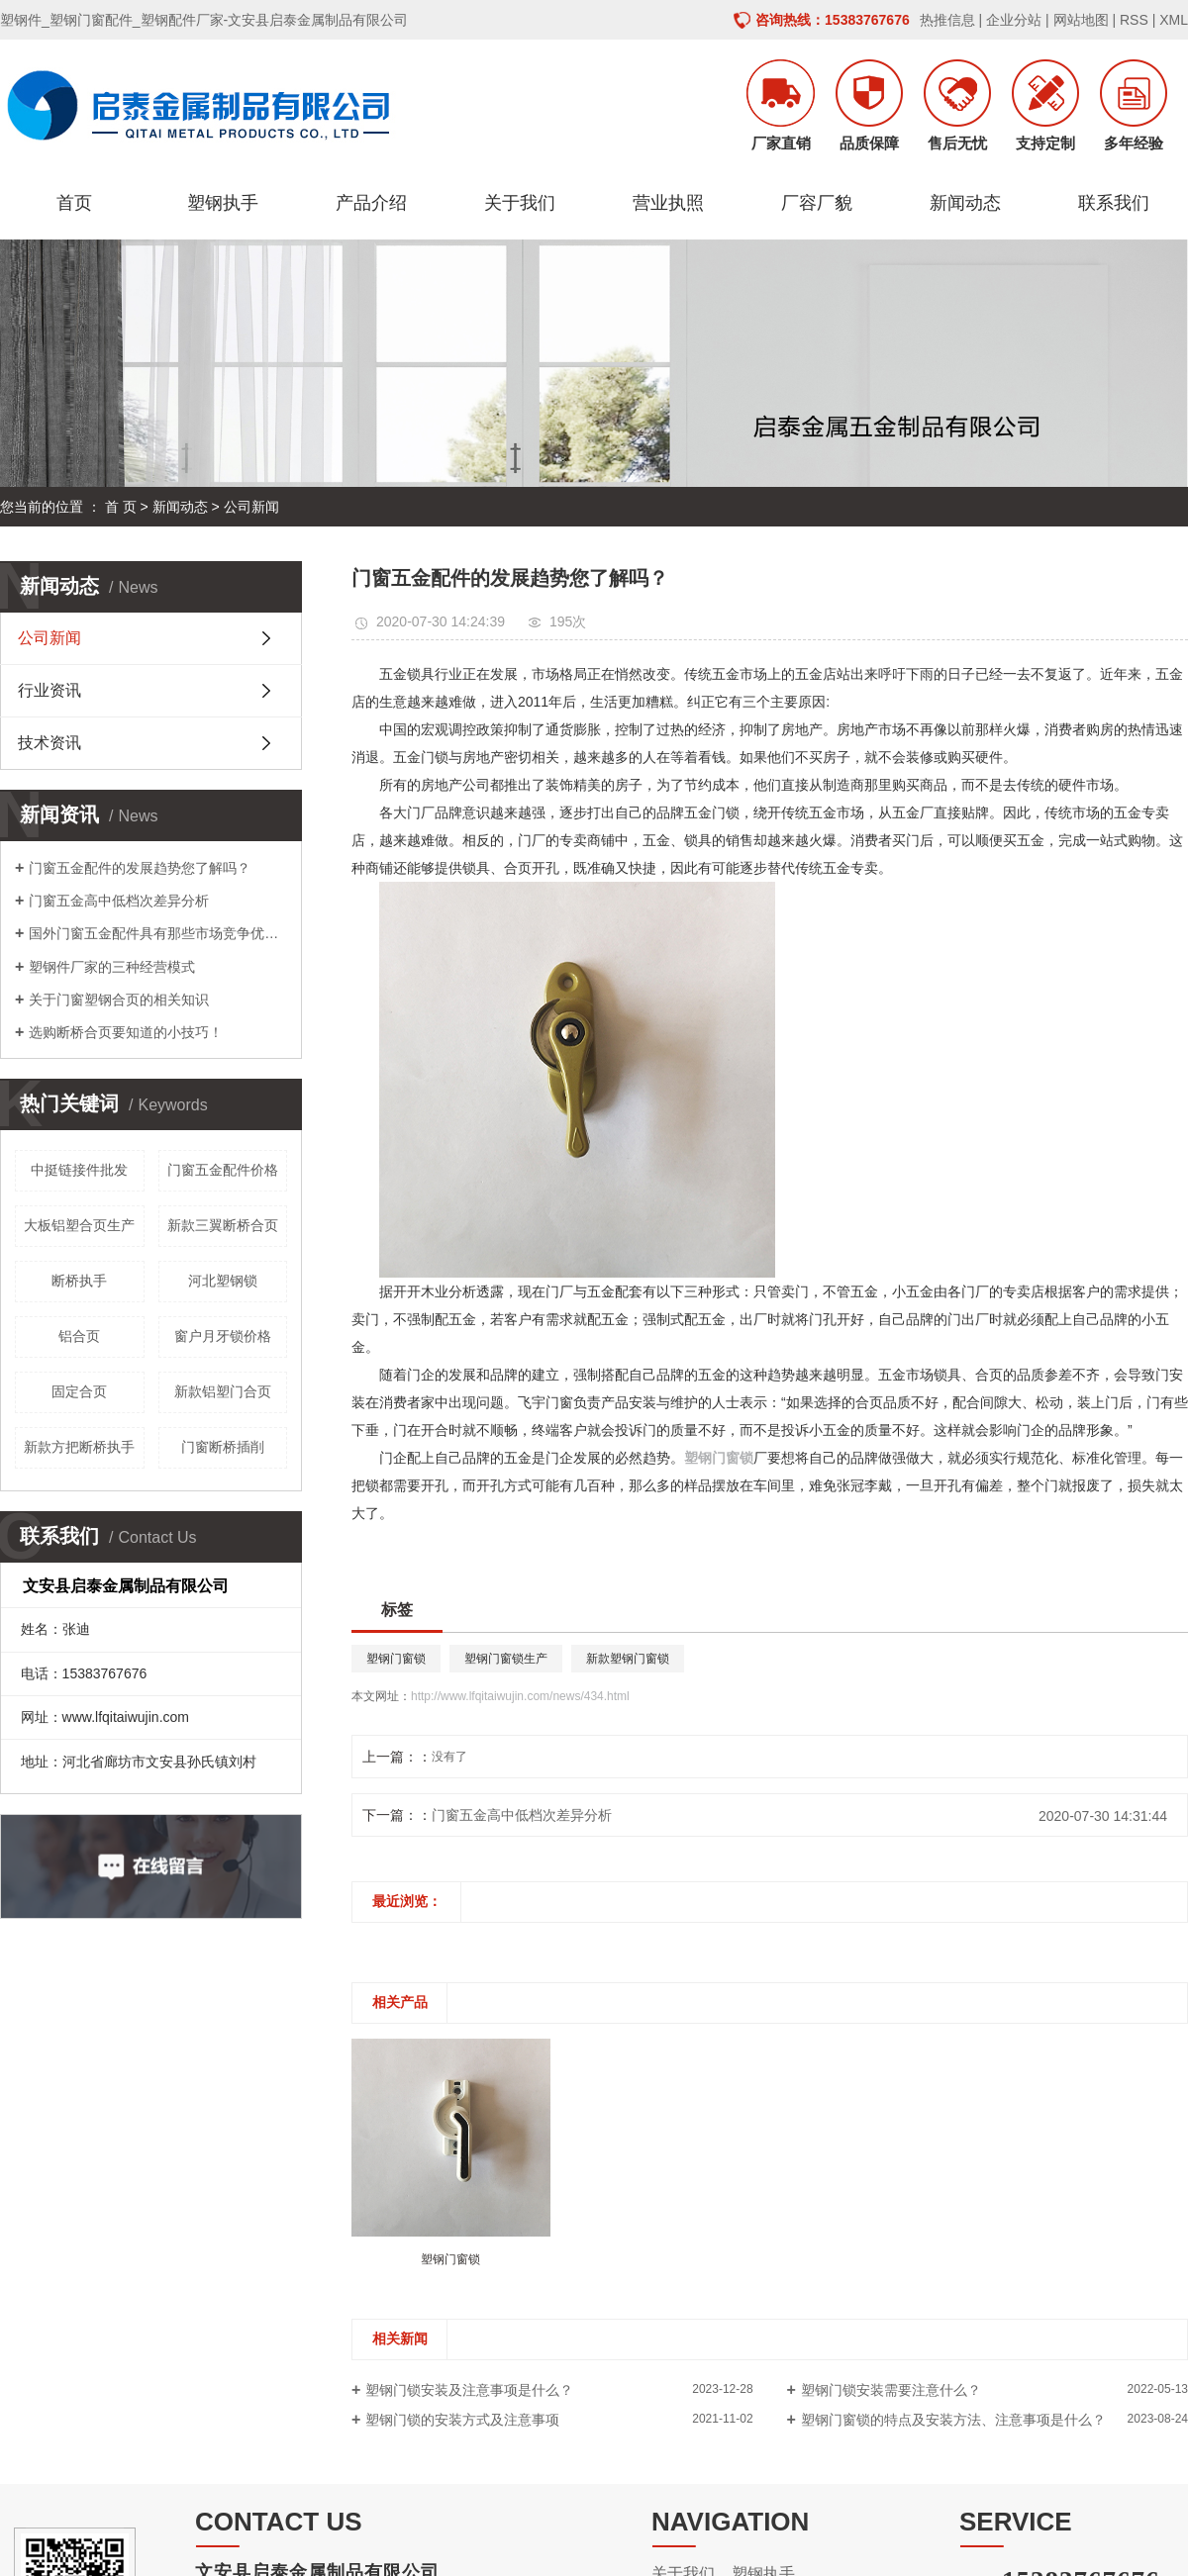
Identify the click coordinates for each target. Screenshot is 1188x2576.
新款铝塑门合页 (222, 1391)
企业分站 (1013, 20)
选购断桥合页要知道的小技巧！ (126, 1032)
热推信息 (947, 20)
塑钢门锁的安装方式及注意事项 (462, 2420)
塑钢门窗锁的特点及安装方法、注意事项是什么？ (953, 2420)
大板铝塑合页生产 (79, 1225)
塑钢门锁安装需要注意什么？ (891, 2390)
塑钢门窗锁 (396, 1659)
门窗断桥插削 (222, 1447)
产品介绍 (371, 203)
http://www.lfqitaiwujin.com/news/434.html (520, 1696)
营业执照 (668, 203)
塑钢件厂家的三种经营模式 (112, 967)
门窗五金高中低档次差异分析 (119, 900)
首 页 (121, 507)
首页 (74, 203)
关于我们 (519, 203)
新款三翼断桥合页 (222, 1225)
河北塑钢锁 (222, 1280)
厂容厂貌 (816, 203)
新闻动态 (965, 203)
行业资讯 (49, 690)
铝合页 (79, 1336)
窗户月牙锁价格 (222, 1336)
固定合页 (79, 1391)
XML (1173, 20)
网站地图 (1081, 20)
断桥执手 (79, 1280)
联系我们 (1113, 203)
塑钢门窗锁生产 (505, 1659)
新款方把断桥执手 (79, 1447)
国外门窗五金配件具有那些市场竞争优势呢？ (158, 933)
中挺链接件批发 (79, 1170)
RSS (1134, 20)
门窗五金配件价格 (222, 1170)
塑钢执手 (222, 203)
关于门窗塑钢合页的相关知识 (119, 999)
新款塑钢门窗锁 (627, 1659)
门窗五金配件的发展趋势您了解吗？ (139, 868)
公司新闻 (251, 507)
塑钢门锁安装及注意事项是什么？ (469, 2390)
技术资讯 (49, 742)
